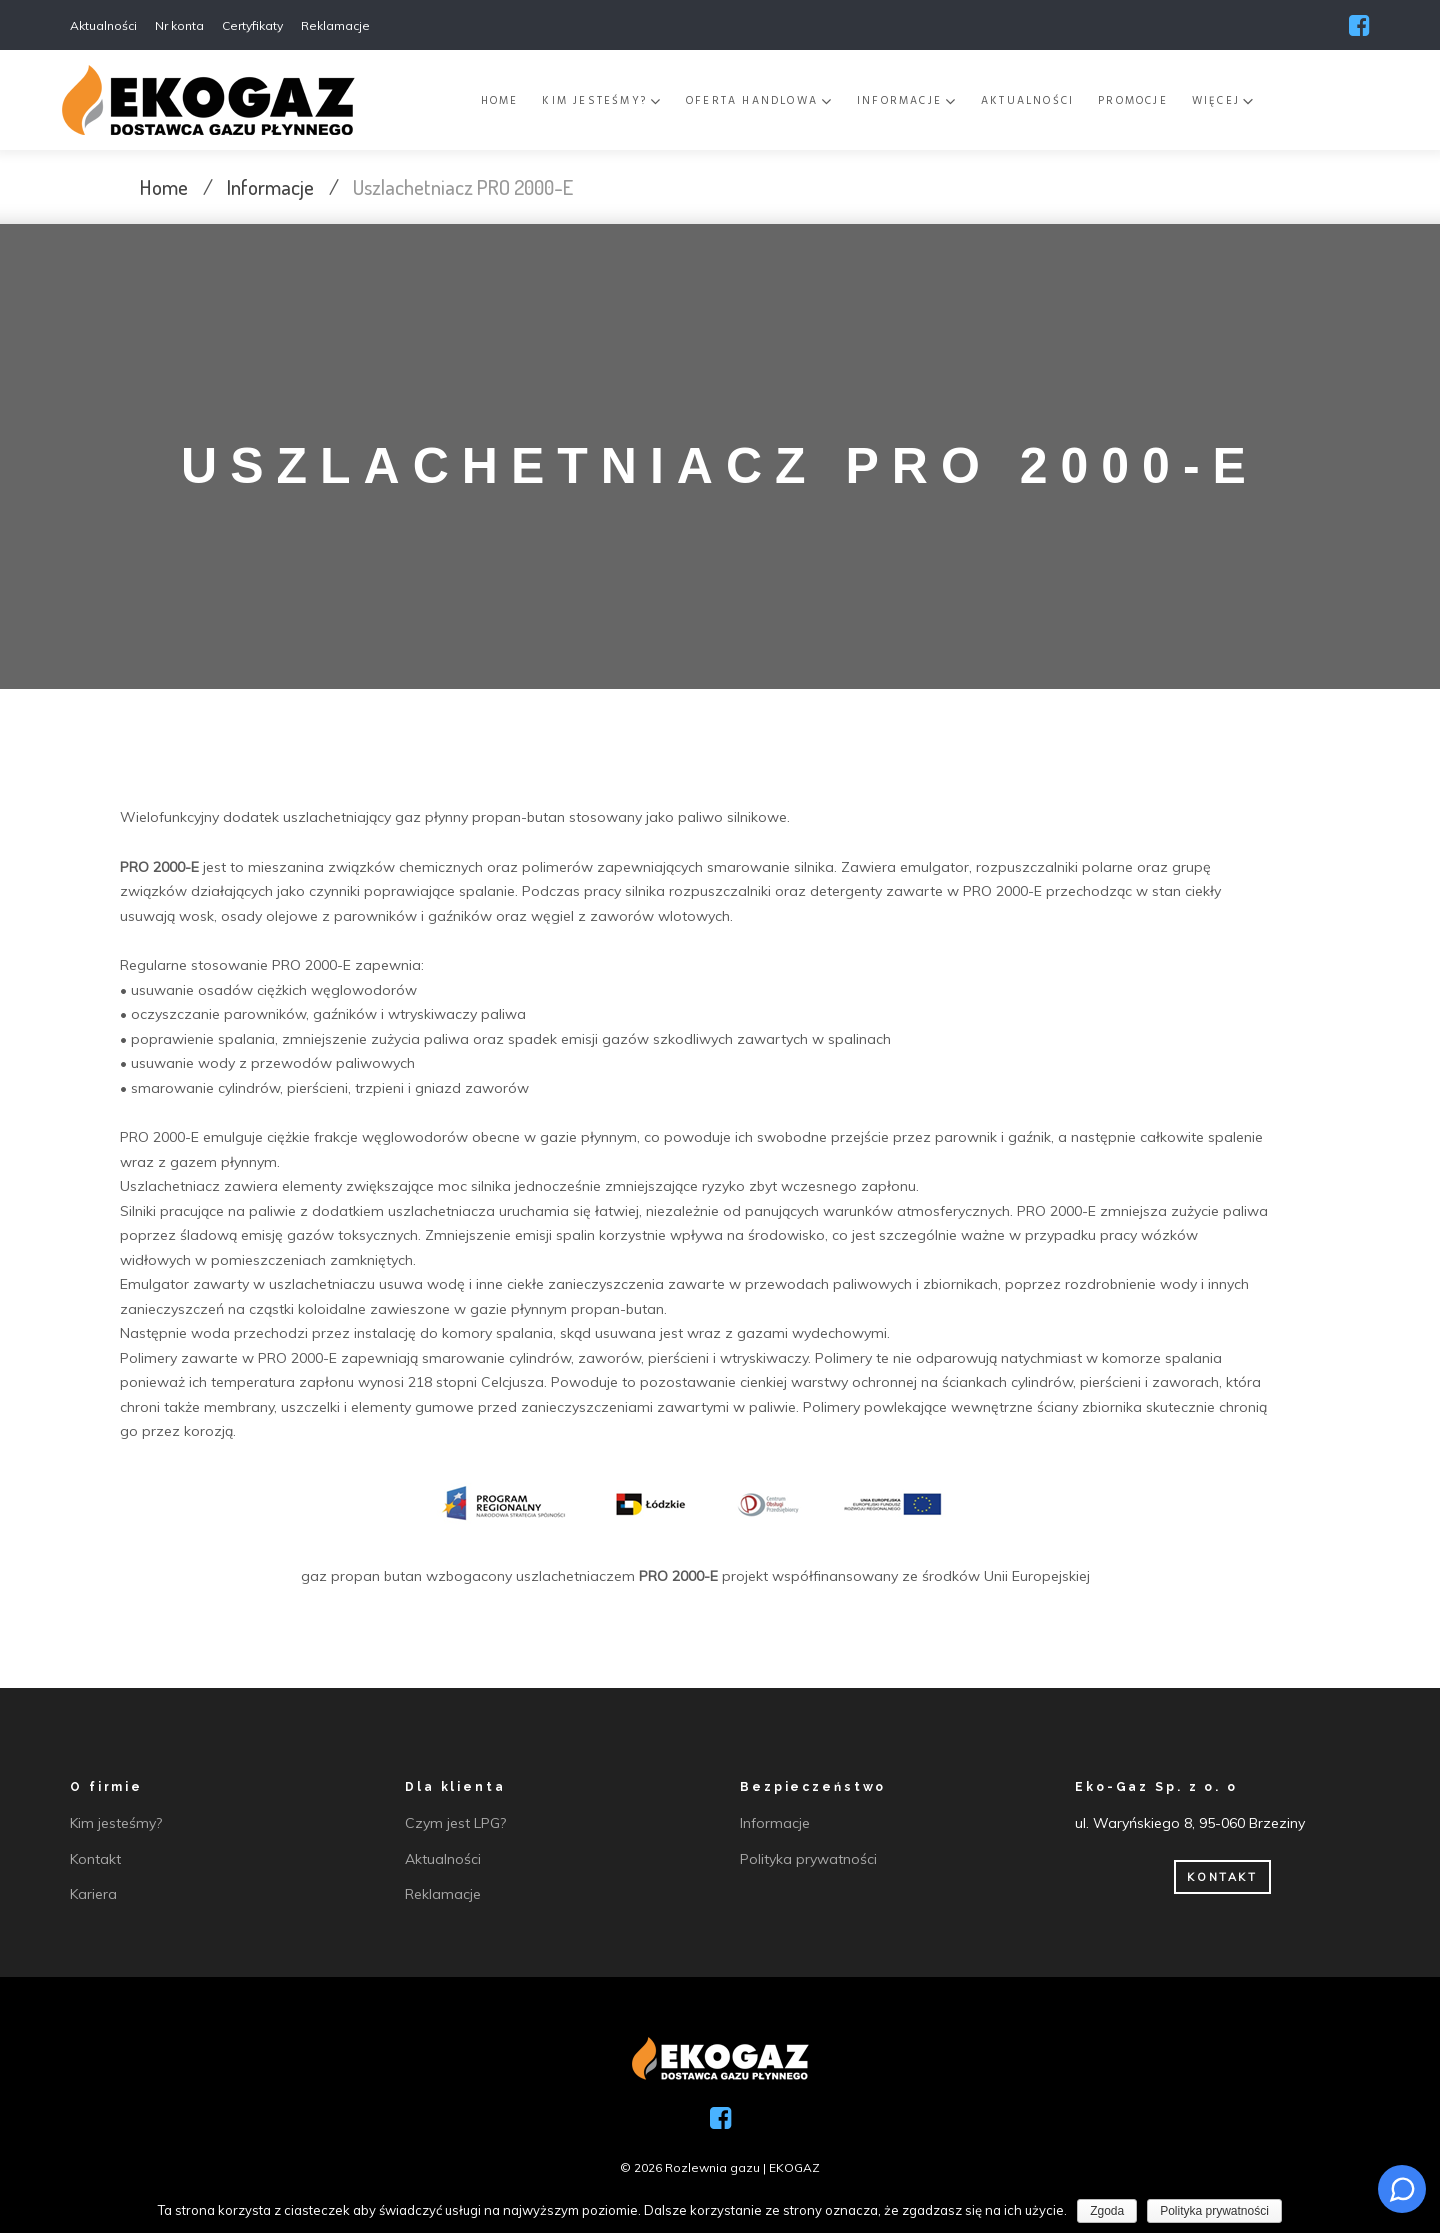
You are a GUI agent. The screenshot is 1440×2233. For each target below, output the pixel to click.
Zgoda (1107, 2211)
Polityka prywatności (1214, 2211)
